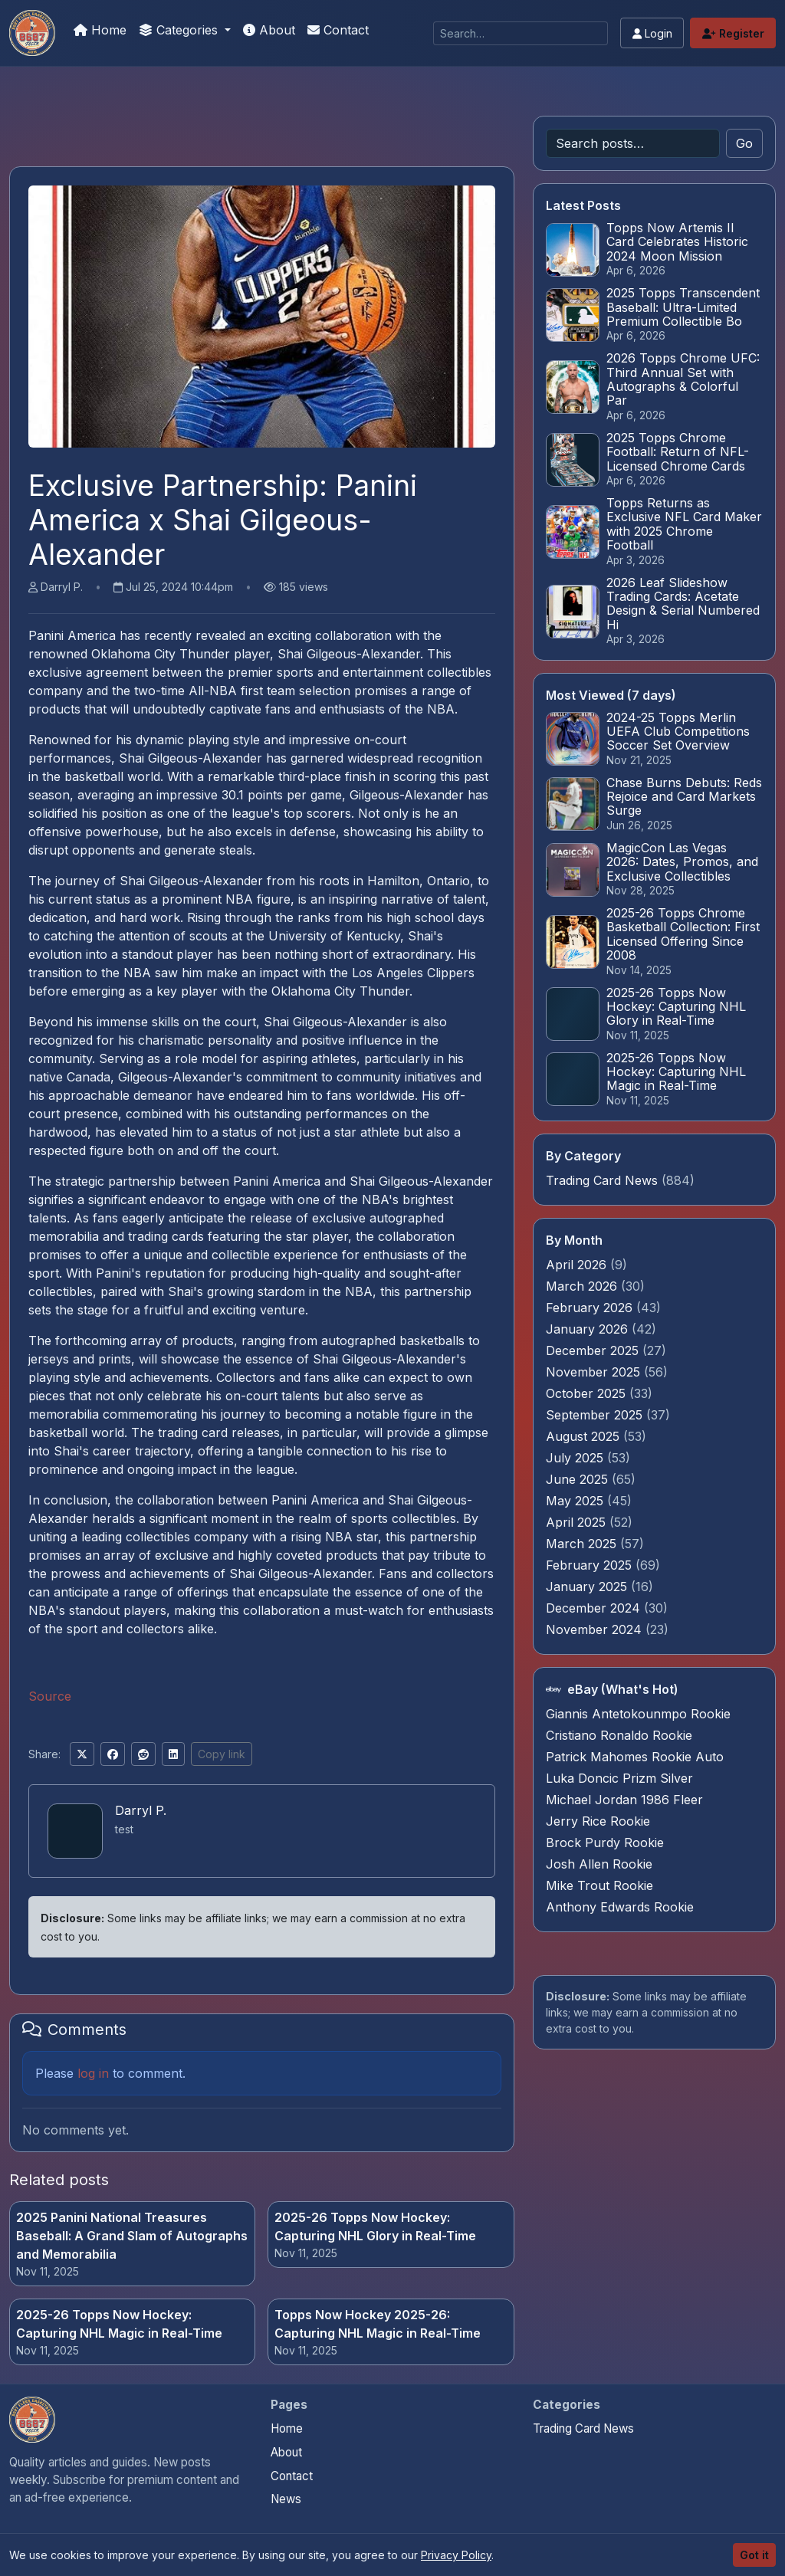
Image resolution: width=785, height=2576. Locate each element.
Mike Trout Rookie (599, 1885)
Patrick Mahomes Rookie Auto (635, 1756)
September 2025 (596, 1415)
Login (652, 33)
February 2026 (591, 1307)
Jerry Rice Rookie (598, 1821)
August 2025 (584, 1436)
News (286, 2499)
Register (733, 33)
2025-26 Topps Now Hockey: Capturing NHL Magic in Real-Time (119, 2324)
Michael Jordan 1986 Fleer (624, 1799)
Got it (754, 2554)
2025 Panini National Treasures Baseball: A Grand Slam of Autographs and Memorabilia (132, 2236)
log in (93, 2073)
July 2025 (576, 1457)
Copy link (221, 1754)
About (269, 30)
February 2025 (591, 1565)
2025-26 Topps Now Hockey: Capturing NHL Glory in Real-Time (375, 2226)
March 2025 (583, 1543)
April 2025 (577, 1522)
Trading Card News (602, 1180)
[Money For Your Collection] (32, 33)
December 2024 (595, 1608)
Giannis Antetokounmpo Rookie (638, 1713)
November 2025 (595, 1372)
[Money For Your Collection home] (32, 2420)
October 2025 (587, 1393)
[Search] (520, 33)
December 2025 (594, 1350)
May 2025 (576, 1500)
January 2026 (589, 1329)
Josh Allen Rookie (599, 1864)
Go (744, 143)
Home (100, 30)
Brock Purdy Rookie (605, 1842)
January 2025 (588, 1586)
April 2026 (578, 1264)
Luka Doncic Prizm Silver (619, 1778)
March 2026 (583, 1286)
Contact (338, 30)
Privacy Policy (456, 2554)
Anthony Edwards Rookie (620, 1907)
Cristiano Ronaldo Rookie (619, 1735)
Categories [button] (180, 30)
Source (49, 1696)
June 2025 (579, 1479)
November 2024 (595, 1629)
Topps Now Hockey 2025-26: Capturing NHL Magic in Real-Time (377, 2324)
